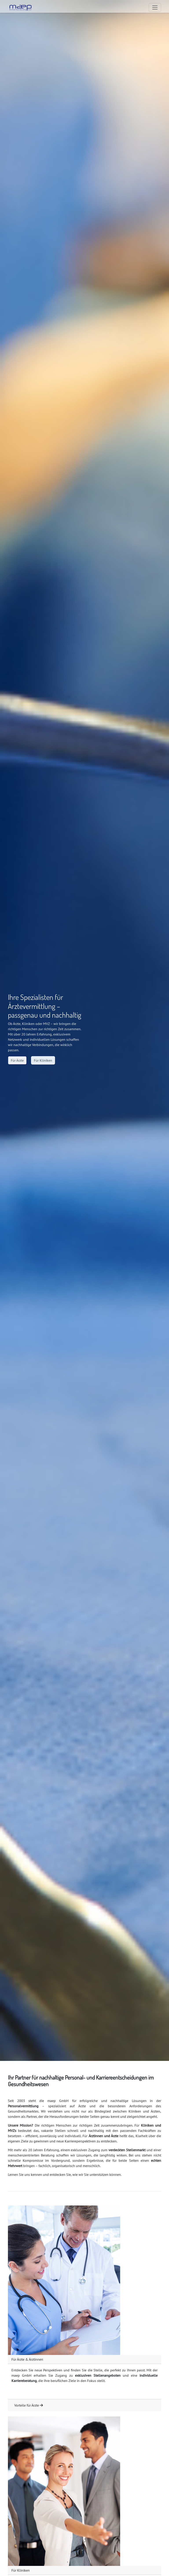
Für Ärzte (17, 1060)
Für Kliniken (43, 1060)
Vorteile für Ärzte (28, 2405)
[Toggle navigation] (155, 7)
